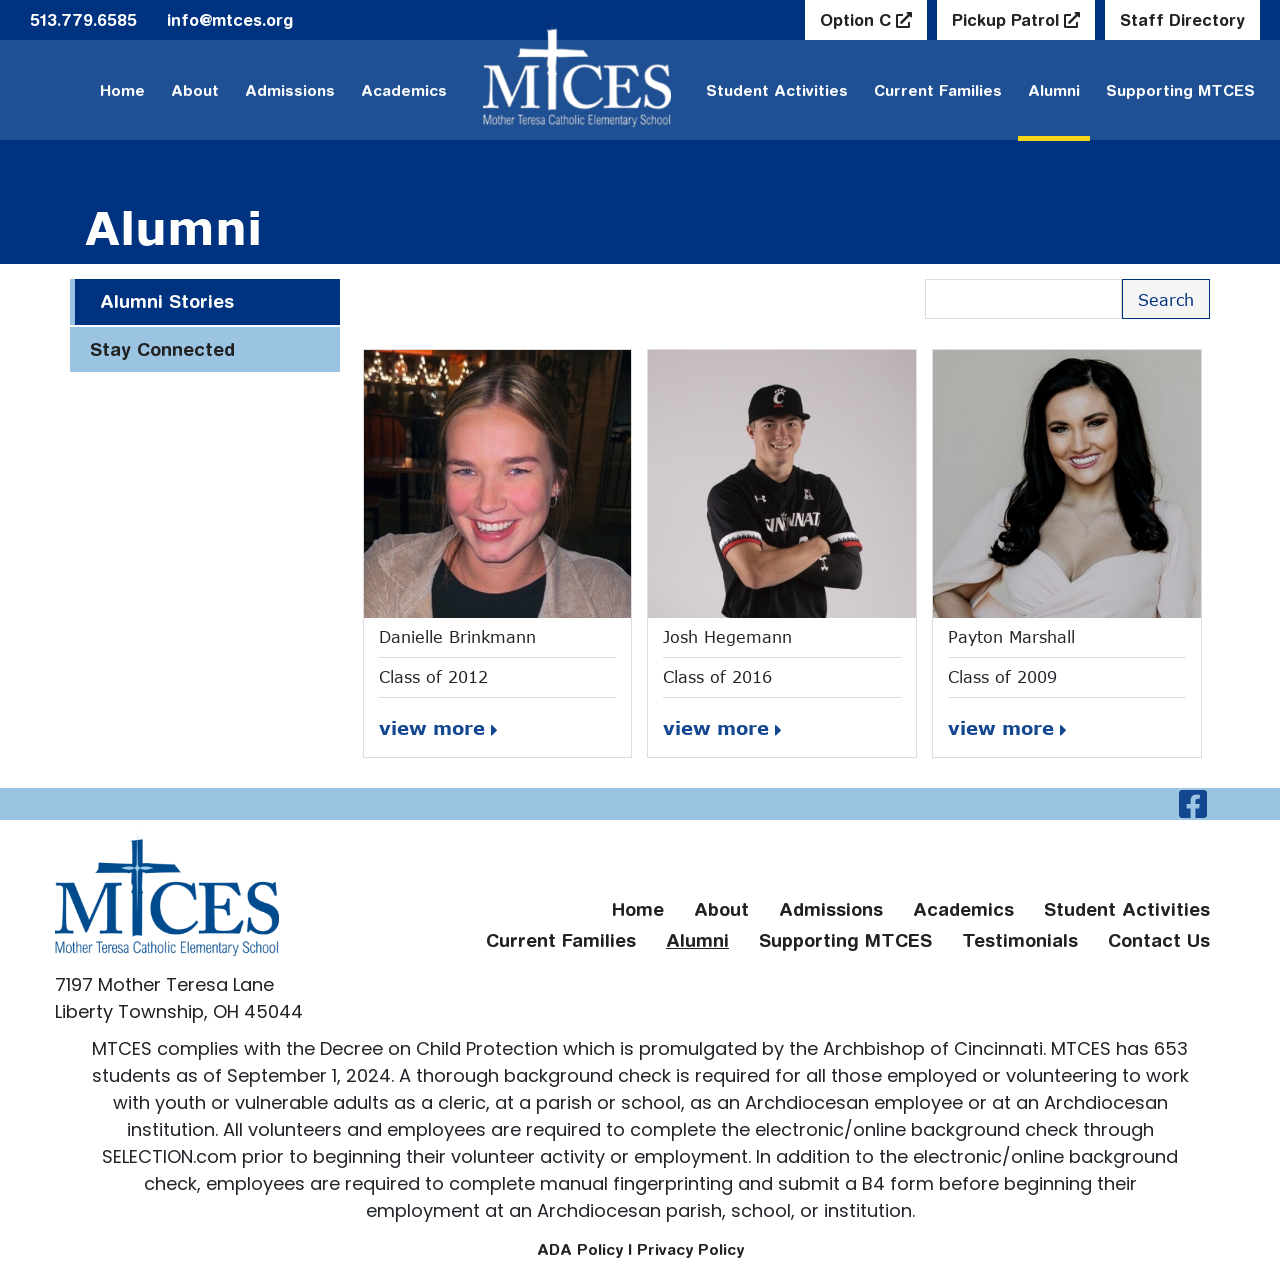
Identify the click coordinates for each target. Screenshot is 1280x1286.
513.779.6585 (83, 20)
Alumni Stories (167, 301)
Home (122, 90)
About (195, 90)
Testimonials (1020, 940)
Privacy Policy (690, 1249)
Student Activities (1127, 909)
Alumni (1054, 90)
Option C (858, 20)
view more (438, 728)
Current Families (938, 90)
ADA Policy (580, 1249)
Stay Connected (162, 349)
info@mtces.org (230, 20)
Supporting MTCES (1180, 90)
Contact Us (1159, 940)
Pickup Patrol (1008, 20)
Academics (404, 90)
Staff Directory (1182, 20)
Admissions (290, 90)
